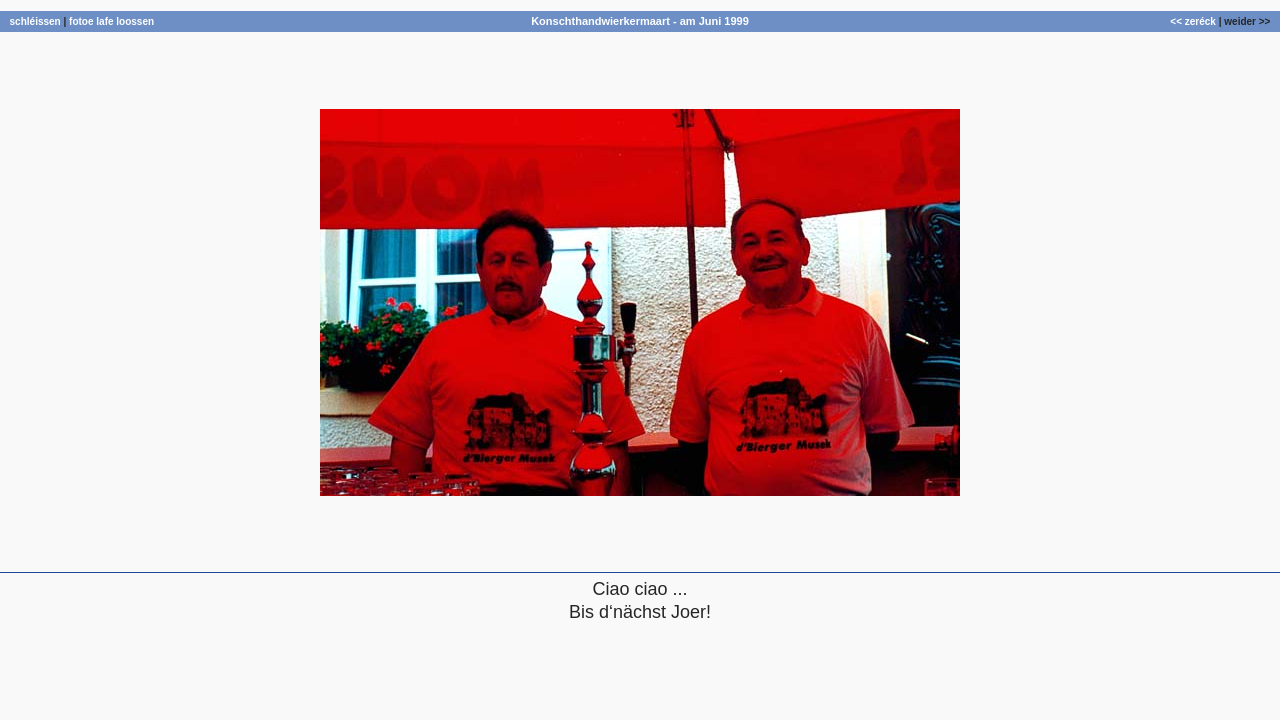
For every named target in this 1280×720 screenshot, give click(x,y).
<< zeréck (1193, 21)
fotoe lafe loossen (111, 21)
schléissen (35, 21)
